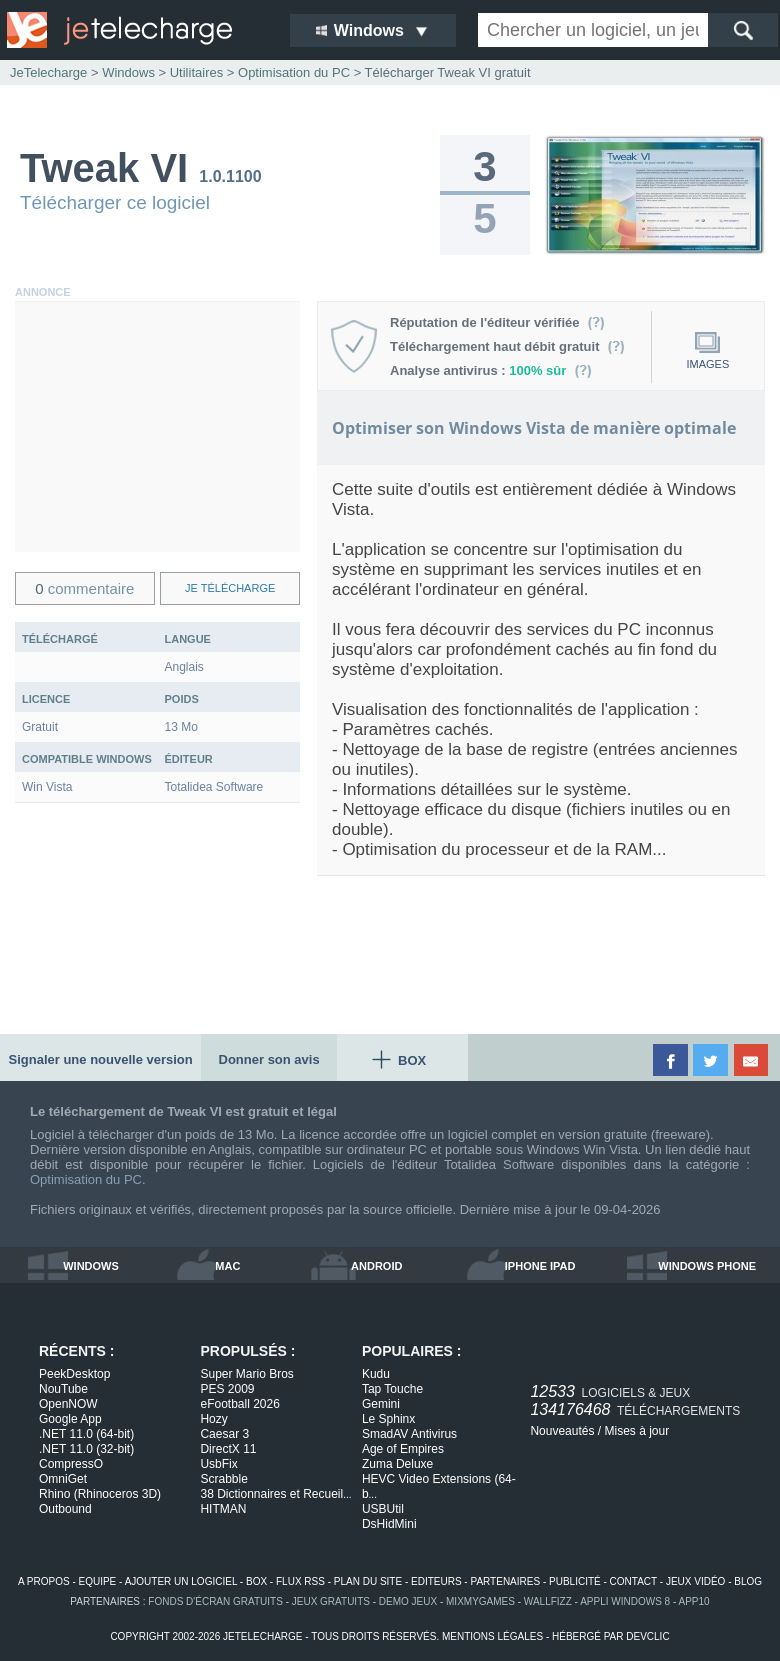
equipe (98, 1581)
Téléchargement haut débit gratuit (507, 346)
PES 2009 (227, 1389)
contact (633, 1581)
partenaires (505, 1581)
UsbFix (218, 1464)
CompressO (71, 1464)
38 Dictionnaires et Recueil (275, 1494)
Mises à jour (636, 1431)
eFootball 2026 (239, 1404)
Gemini (381, 1404)
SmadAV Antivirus (409, 1434)
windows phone (707, 1266)
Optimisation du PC (86, 1179)
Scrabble (223, 1479)
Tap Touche (392, 1389)
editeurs (436, 1581)
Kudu (376, 1374)
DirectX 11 (228, 1449)
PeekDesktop (74, 1374)
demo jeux (408, 1601)
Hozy (213, 1419)
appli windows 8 (625, 1601)
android (376, 1266)
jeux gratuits (331, 1601)
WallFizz (548, 1601)
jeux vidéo (695, 1581)
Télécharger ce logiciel (115, 202)
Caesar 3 (224, 1434)
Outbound (65, 1509)
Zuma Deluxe (397, 1464)
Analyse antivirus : (491, 370)
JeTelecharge (48, 72)
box (256, 1581)
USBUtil (383, 1509)
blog (748, 1581)
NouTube (63, 1389)
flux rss (300, 1581)
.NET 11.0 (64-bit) (86, 1434)
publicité (575, 1581)
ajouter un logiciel (181, 1581)
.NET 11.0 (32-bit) (86, 1449)
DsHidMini (389, 1524)
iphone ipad (540, 1266)
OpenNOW (68, 1404)
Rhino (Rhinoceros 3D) (100, 1494)
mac (227, 1266)
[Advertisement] (157, 427)
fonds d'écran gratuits (215, 1601)
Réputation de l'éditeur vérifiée (497, 322)
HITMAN (223, 1509)
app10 (694, 1601)
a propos (44, 1581)
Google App (70, 1419)
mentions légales (492, 1636)
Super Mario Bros (246, 1374)
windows (91, 1266)
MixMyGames (480, 1601)
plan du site (368, 1581)
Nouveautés (562, 1431)
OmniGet (63, 1479)
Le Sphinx (388, 1419)
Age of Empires (403, 1449)
